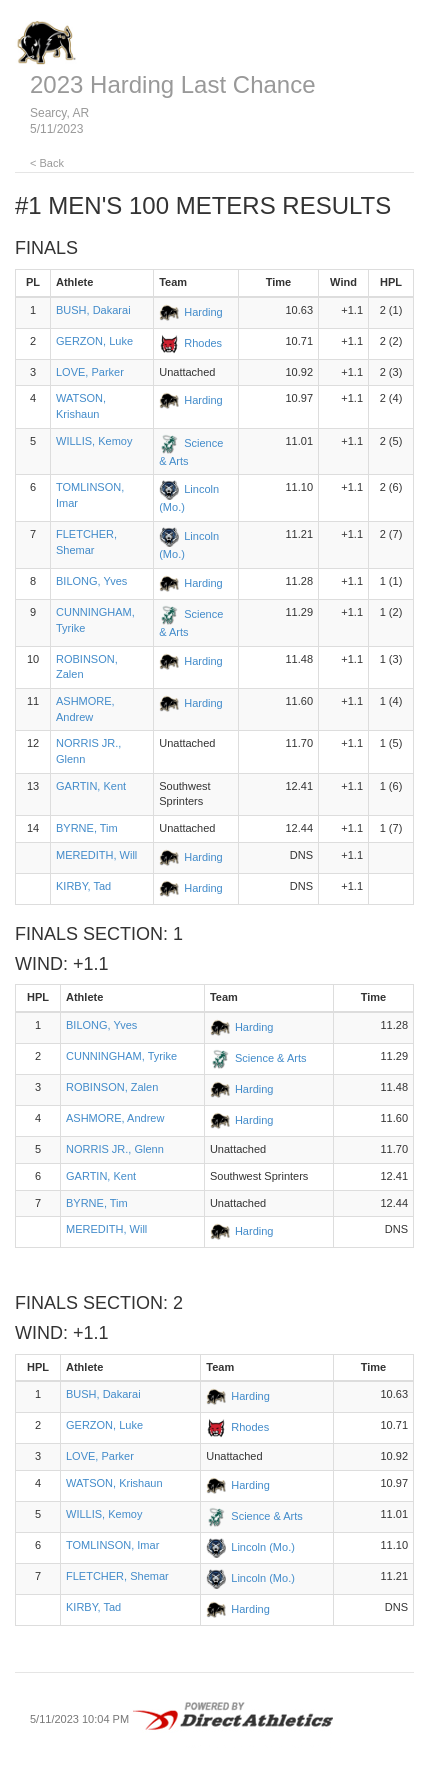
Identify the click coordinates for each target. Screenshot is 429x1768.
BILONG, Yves (91, 581)
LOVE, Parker (90, 372)
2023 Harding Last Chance (173, 84)
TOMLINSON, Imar (112, 1545)
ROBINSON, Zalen (112, 1087)
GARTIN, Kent (91, 786)
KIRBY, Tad (83, 886)
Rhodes (203, 343)
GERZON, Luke (94, 341)
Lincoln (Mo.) (263, 1547)
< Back (47, 163)
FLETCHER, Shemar (117, 1576)
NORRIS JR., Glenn (115, 1149)
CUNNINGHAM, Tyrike (121, 1056)
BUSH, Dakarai (93, 310)
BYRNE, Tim (87, 828)
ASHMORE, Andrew (115, 1118)
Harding (203, 312)
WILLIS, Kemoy (94, 441)
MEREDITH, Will (96, 855)
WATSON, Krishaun (114, 1483)
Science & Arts (271, 1058)
